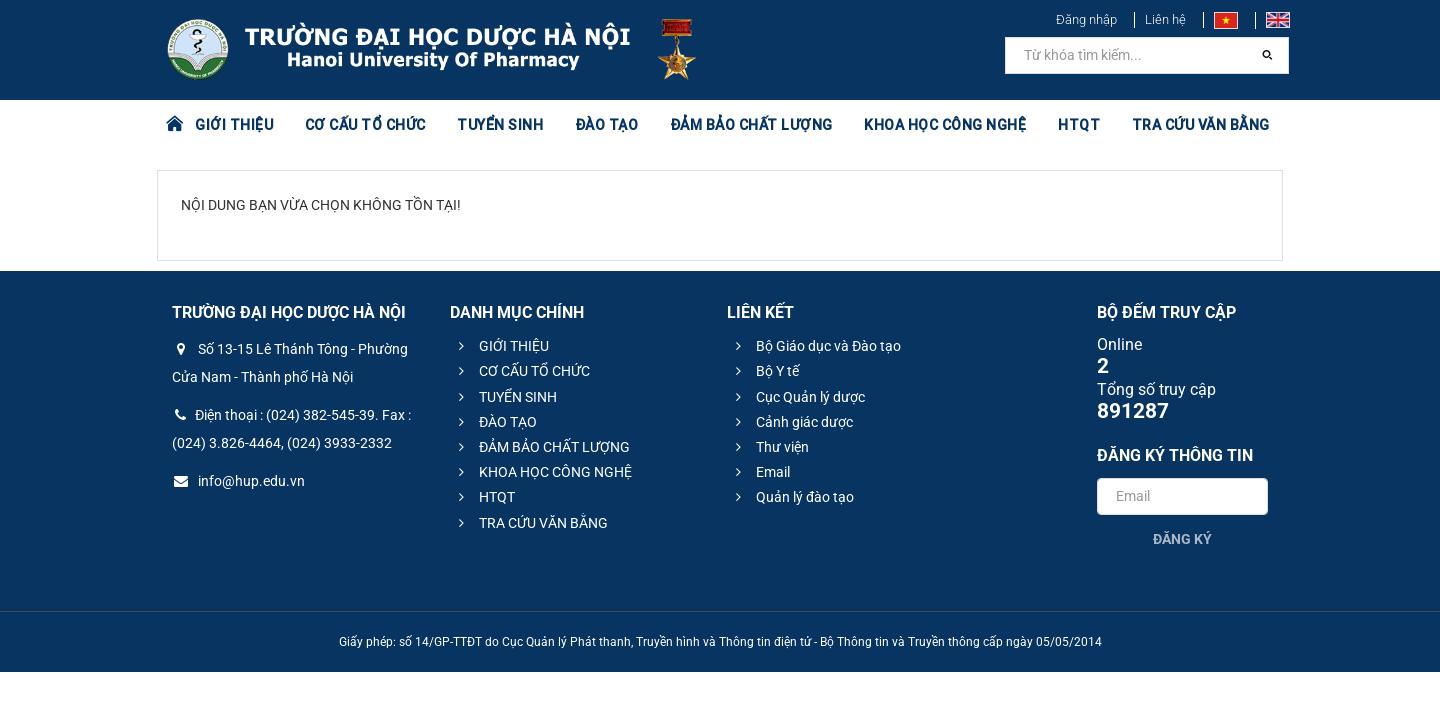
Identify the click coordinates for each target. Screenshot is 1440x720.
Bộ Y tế (764, 371)
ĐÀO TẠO (607, 125)
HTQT (1079, 125)
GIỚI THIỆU (234, 125)
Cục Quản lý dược (797, 397)
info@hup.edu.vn (238, 481)
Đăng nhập (1086, 19)
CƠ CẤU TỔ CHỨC (365, 125)
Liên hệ (1165, 19)
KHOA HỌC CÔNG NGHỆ (945, 125)
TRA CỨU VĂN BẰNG (1201, 125)
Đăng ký (1182, 539)
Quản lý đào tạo (792, 497)
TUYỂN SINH (500, 125)
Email (760, 472)
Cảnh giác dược (791, 422)
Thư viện (769, 447)
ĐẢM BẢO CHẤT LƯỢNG (751, 125)
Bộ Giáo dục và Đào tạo (815, 346)
